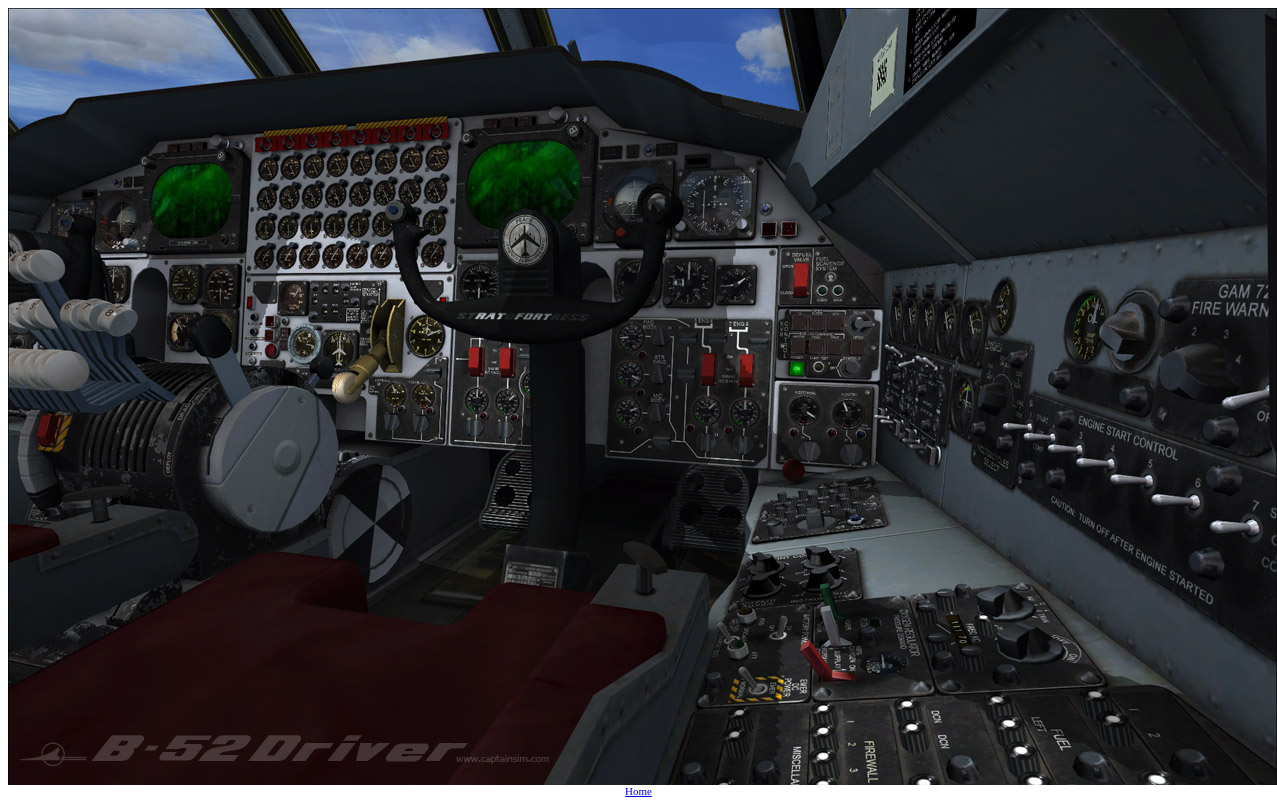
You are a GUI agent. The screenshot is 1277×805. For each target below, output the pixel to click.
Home (638, 791)
